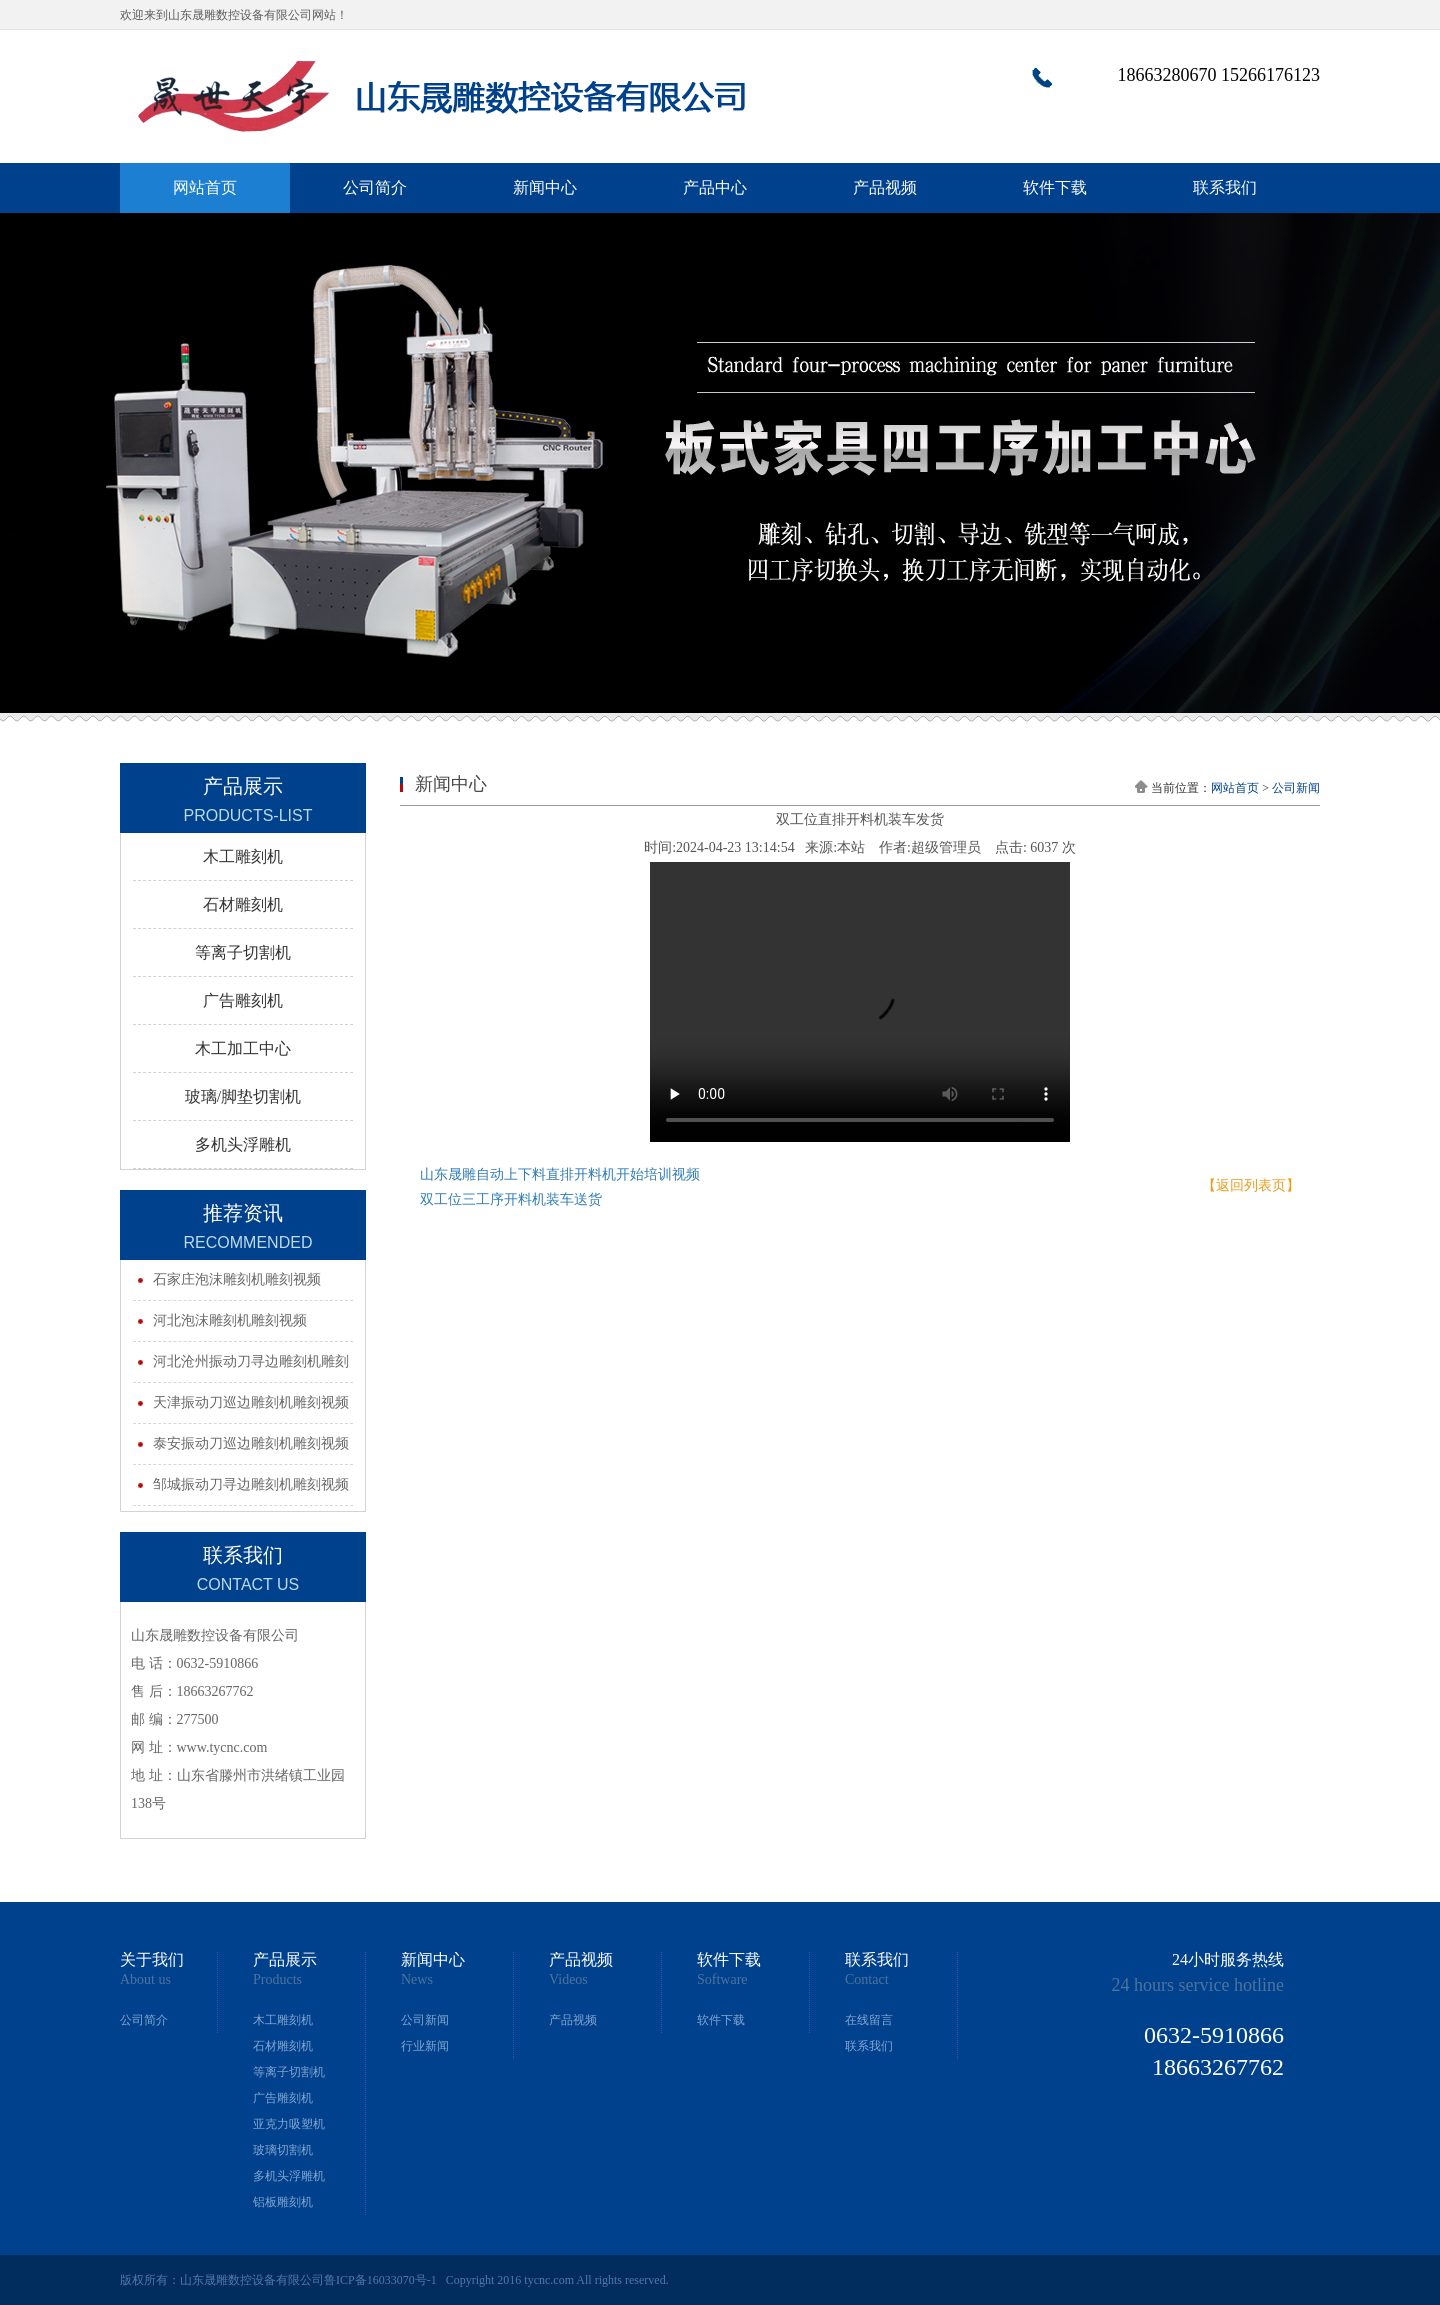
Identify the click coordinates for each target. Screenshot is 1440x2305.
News (417, 1980)
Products (277, 1980)
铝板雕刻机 (283, 2202)
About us (145, 1980)
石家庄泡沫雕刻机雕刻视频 (237, 1279)
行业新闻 (425, 2046)
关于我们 (152, 1960)
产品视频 (885, 187)
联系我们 (1225, 187)
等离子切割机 (289, 2072)
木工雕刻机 (283, 2020)
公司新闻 (1296, 788)
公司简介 (375, 187)
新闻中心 (545, 187)
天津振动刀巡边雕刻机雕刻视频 (251, 1402)
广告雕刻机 (283, 2098)
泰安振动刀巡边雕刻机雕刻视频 (251, 1443)
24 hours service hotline (1198, 1985)
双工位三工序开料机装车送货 (511, 1199)
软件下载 (1055, 187)
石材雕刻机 (283, 2046)
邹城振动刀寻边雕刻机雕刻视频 (251, 1484)
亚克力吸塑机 (289, 2124)
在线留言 (869, 2020)
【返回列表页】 (1251, 1185)
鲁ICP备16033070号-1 (380, 2280)
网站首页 (205, 187)
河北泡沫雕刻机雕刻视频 (230, 1320)
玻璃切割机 (283, 2150)
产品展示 (285, 1960)
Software (722, 1980)
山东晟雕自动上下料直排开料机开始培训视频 (560, 1174)
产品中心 (715, 187)
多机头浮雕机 (289, 2176)
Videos (568, 1980)
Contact (867, 1980)
